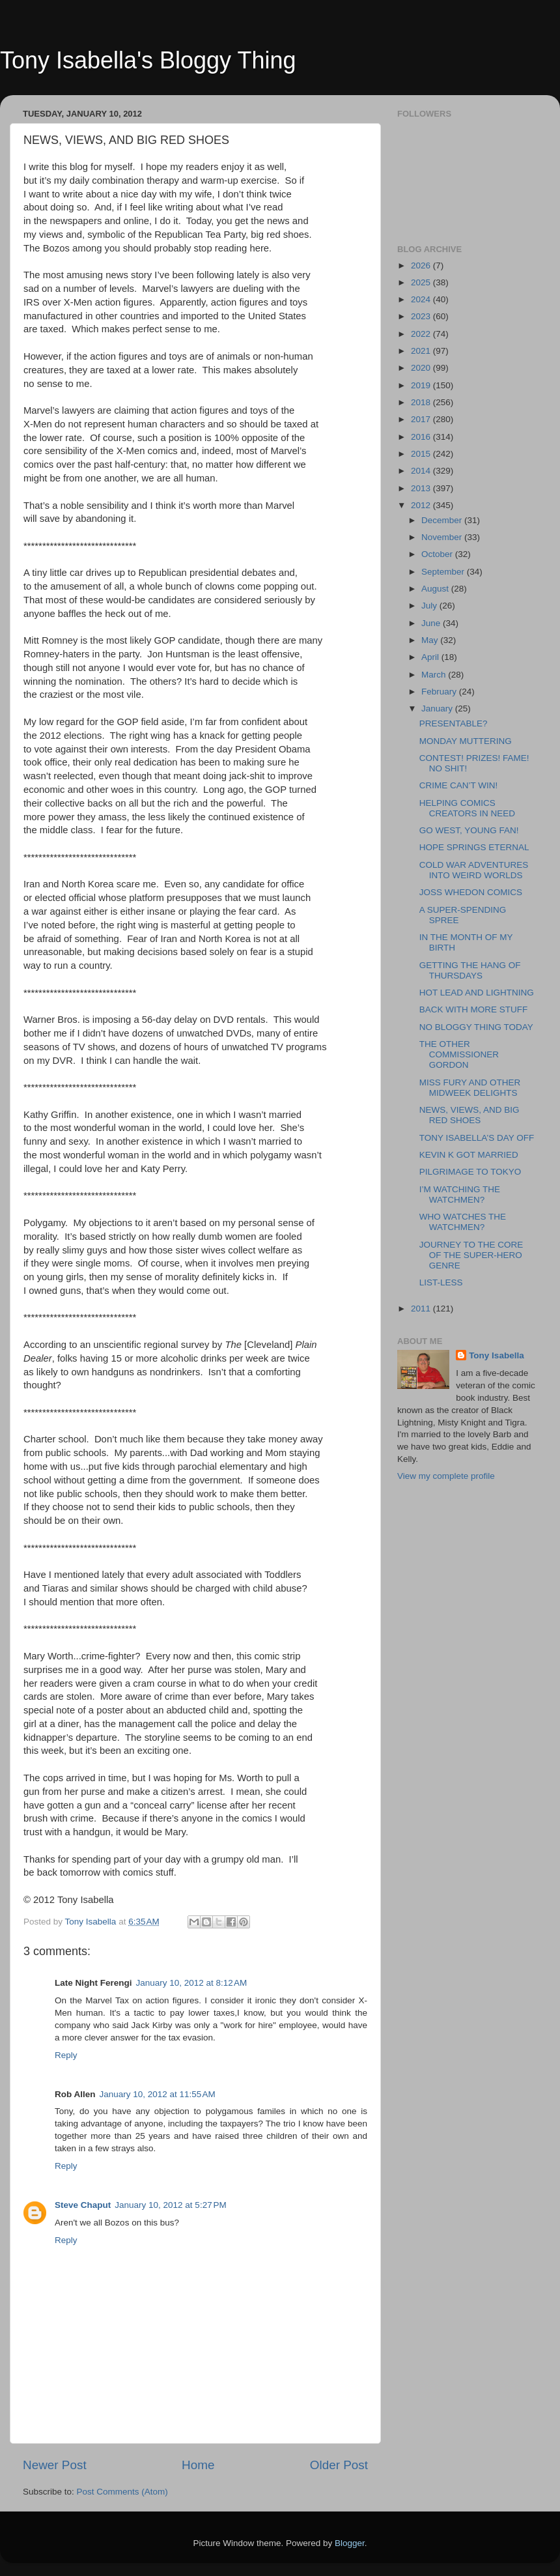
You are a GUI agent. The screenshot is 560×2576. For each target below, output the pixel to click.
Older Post (339, 2465)
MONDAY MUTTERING (465, 741)
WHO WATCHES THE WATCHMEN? (462, 1222)
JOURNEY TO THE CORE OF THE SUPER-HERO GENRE (471, 1255)
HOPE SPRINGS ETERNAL (474, 847)
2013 (422, 488)
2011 (422, 1308)
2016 (422, 437)
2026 (422, 265)
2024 (422, 299)
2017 (422, 419)
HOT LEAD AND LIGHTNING (476, 992)
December (442, 520)
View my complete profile (446, 1476)
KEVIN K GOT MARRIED (468, 1155)
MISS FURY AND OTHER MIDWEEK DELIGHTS (470, 1088)
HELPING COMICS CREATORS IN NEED (467, 808)
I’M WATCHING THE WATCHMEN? (459, 1194)
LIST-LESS (441, 1282)
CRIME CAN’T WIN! (458, 785)
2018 (422, 402)
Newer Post (55, 2465)
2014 (422, 471)
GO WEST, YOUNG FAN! (469, 830)
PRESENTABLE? (453, 723)
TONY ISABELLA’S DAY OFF (477, 1138)
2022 (422, 334)
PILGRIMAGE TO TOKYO (470, 1172)
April (431, 657)
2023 (422, 316)
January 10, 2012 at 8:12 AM (191, 1983)
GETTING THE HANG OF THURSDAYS (470, 970)
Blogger (350, 2543)
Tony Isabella (496, 1355)
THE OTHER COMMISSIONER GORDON (459, 1054)
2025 (422, 282)
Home (198, 2465)
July (430, 605)
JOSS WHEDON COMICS (470, 892)
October (438, 554)
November (442, 537)
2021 (422, 351)
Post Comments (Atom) (122, 2492)
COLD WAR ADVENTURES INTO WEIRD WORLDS (474, 870)
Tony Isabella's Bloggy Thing (148, 60)
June (432, 623)
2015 (422, 454)
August (436, 589)
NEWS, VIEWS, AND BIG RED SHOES (469, 1115)
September (444, 572)
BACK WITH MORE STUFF (473, 1009)
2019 (422, 385)
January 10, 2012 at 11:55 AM (158, 2094)
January (438, 708)
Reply (66, 2055)
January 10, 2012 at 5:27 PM (171, 2205)
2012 (422, 505)
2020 (422, 368)
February (440, 691)
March (434, 675)
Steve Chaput (83, 2205)
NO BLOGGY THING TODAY (476, 1027)
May (430, 640)
